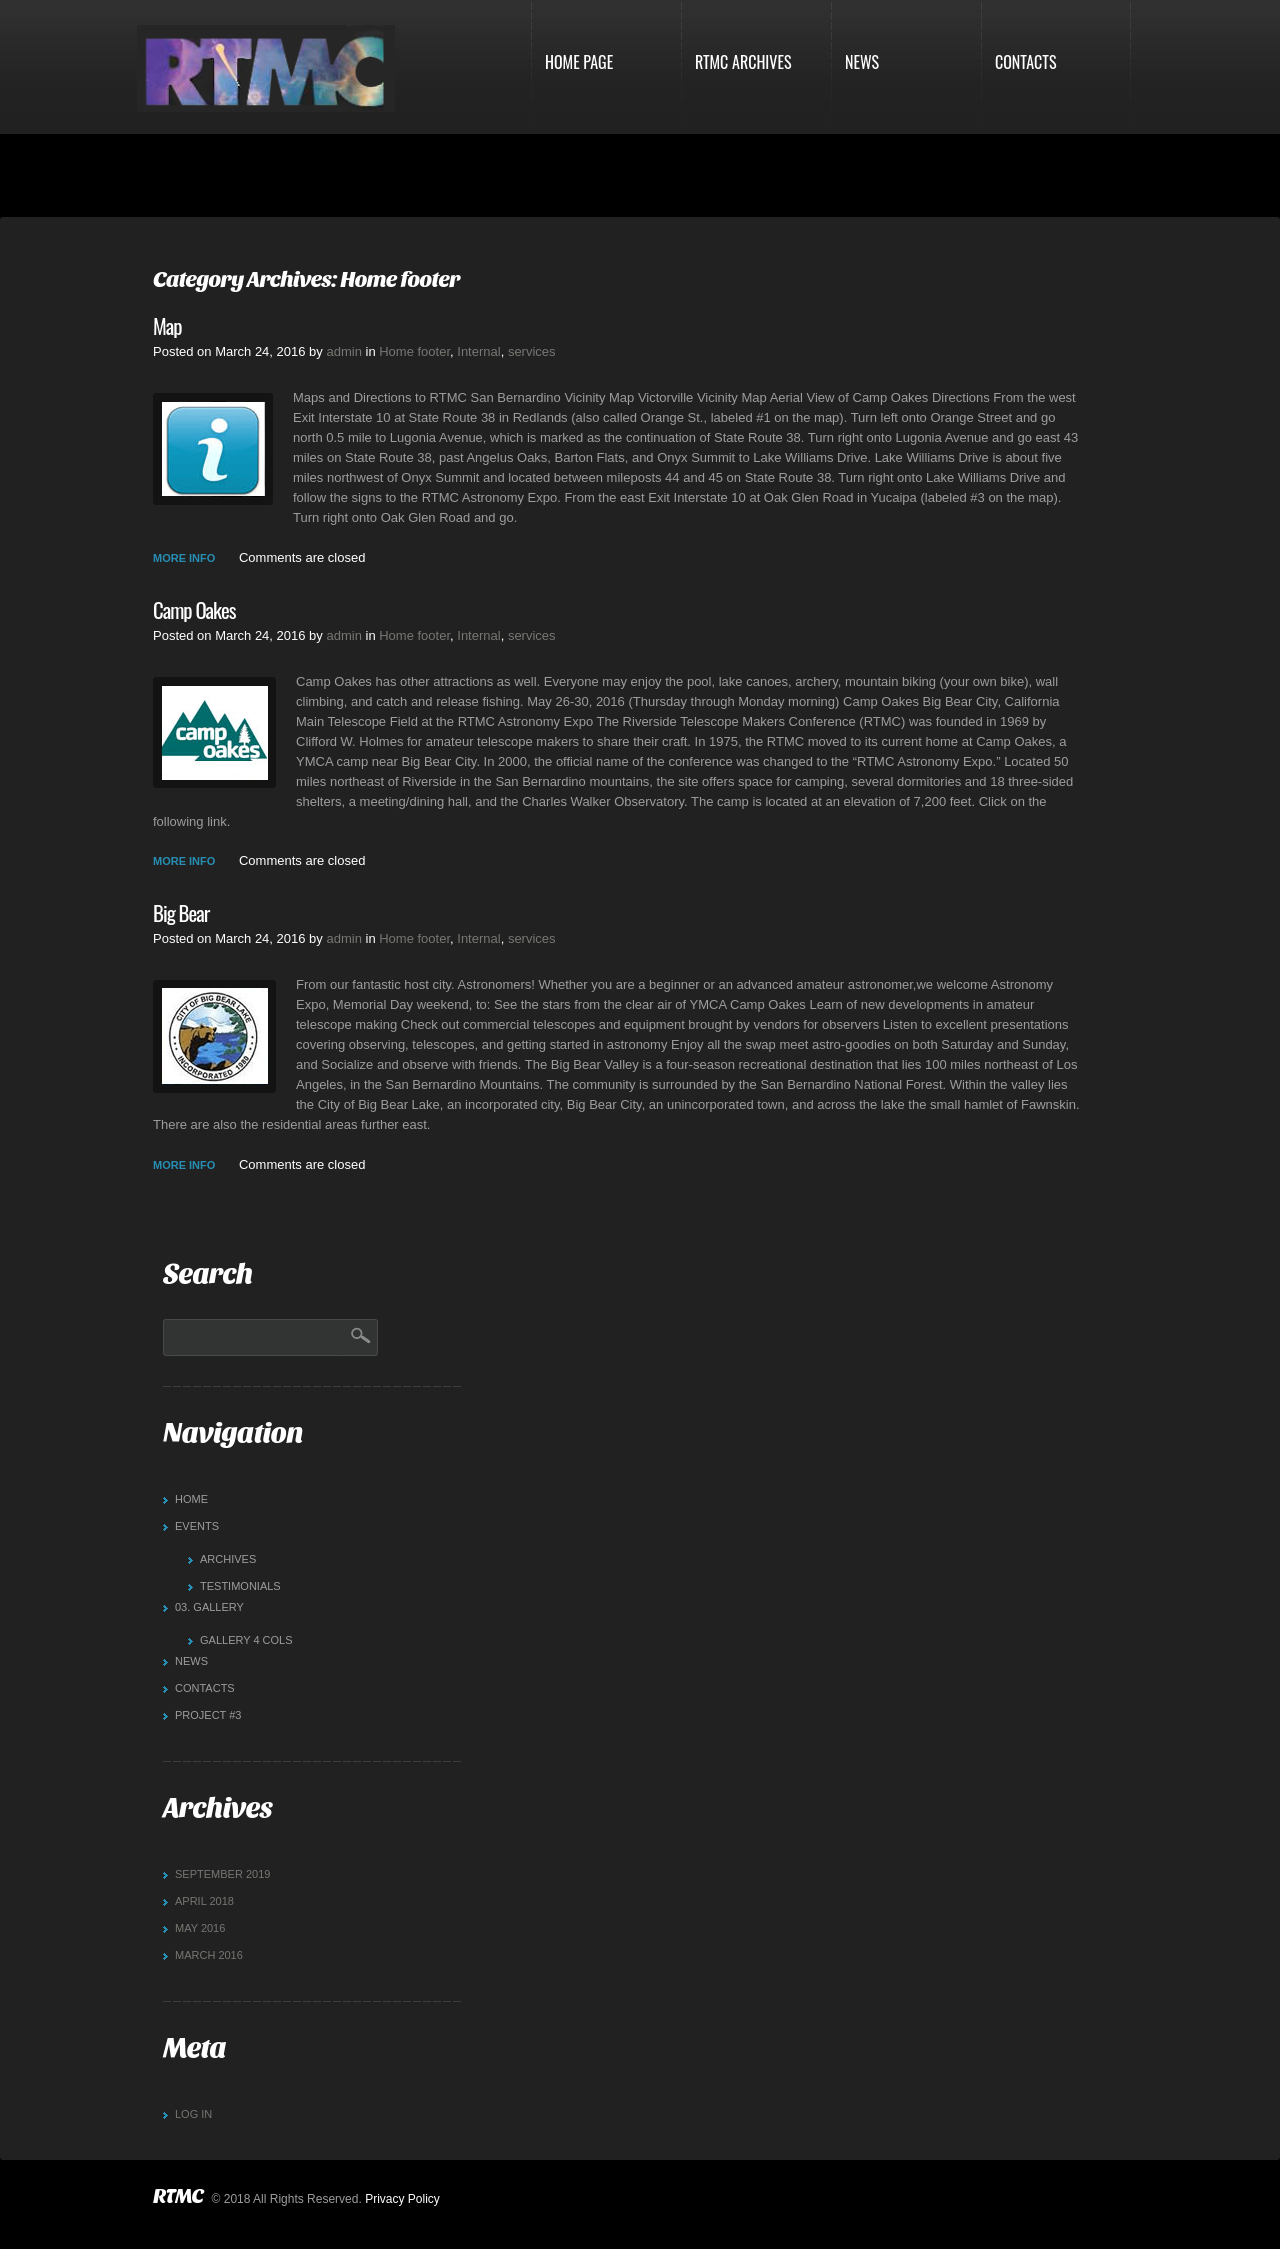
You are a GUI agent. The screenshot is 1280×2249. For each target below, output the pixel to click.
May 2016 (200, 1928)
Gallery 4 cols (246, 1640)
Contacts (1025, 62)
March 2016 (209, 1955)
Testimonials (240, 1586)
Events (197, 1526)
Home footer (414, 351)
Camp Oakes (194, 610)
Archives (228, 1559)
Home (191, 1499)
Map (167, 326)
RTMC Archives (743, 62)
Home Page (579, 62)
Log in (193, 2114)
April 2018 (204, 1901)
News (862, 62)
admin (343, 351)
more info (184, 558)
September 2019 (222, 1874)
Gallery (209, 1607)
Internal (478, 351)
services (532, 351)
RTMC (178, 2196)
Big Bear (181, 913)
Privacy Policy (402, 2199)
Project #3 (208, 1715)
